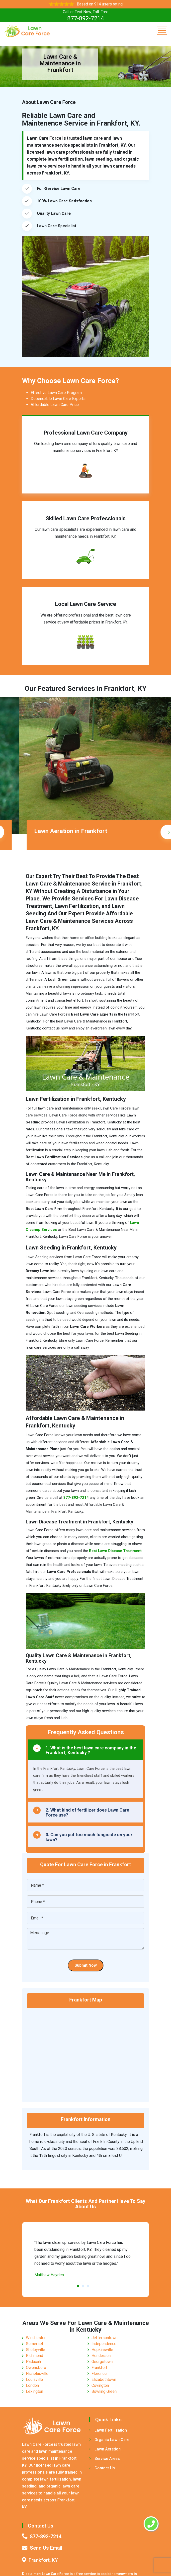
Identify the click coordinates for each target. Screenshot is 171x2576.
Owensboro (36, 2369)
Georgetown (102, 2363)
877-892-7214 (85, 18)
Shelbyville (35, 2351)
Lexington (34, 2393)
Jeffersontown (104, 2339)
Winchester (36, 2339)
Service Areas (104, 2460)
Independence (103, 2345)
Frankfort (99, 2369)
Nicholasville (37, 2375)
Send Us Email (46, 2550)
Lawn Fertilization (108, 2432)
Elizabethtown (103, 2381)
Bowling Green (104, 2393)
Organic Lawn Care (109, 2441)
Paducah (33, 2363)
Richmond (34, 2357)
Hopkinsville (102, 2351)
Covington (100, 2387)
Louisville (34, 2381)
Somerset (34, 2345)
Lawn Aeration (105, 2450)
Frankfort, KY (43, 2562)
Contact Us (102, 2469)
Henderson (101, 2357)
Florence (99, 2375)
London (32, 2387)
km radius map (85, 2053)
